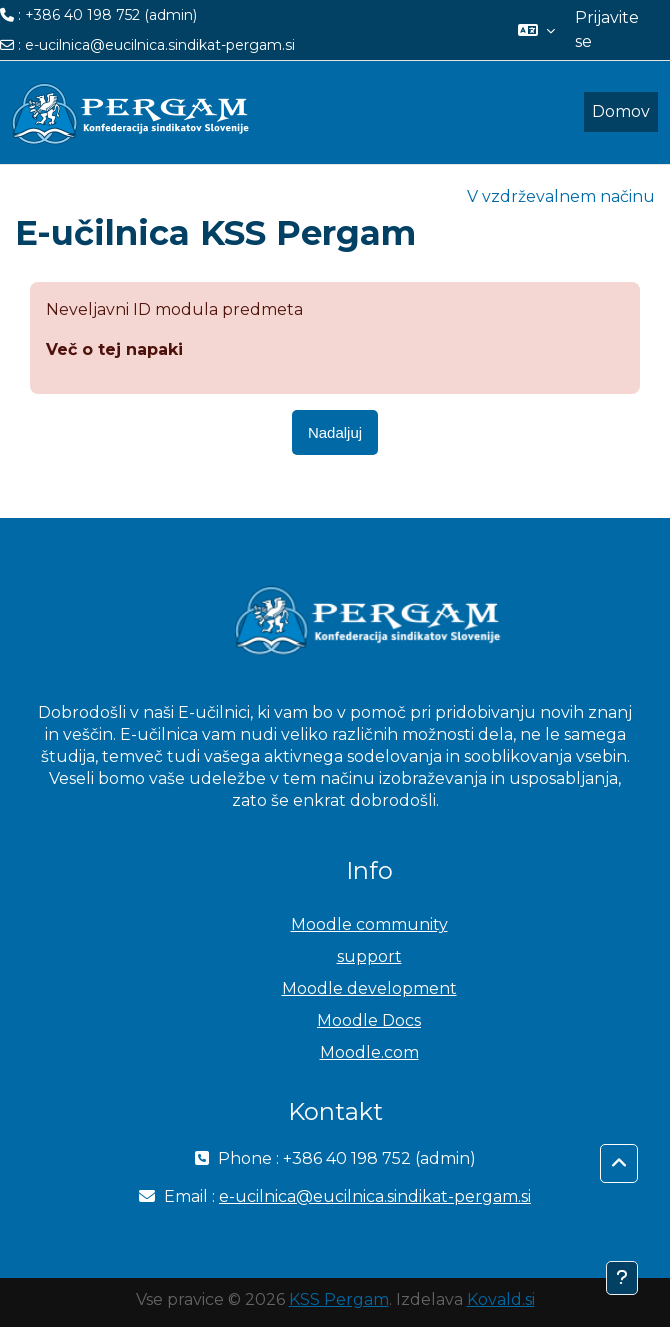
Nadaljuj (335, 432)
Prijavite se (607, 29)
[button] (536, 30)
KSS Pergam (339, 1299)
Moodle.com (369, 1052)
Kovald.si (501, 1299)
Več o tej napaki (114, 349)
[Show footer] (622, 1278)
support (369, 956)
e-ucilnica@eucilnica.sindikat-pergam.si (160, 45)
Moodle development (369, 988)
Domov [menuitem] (621, 111)
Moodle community (369, 924)
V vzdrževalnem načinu (561, 196)
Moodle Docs (369, 1020)
